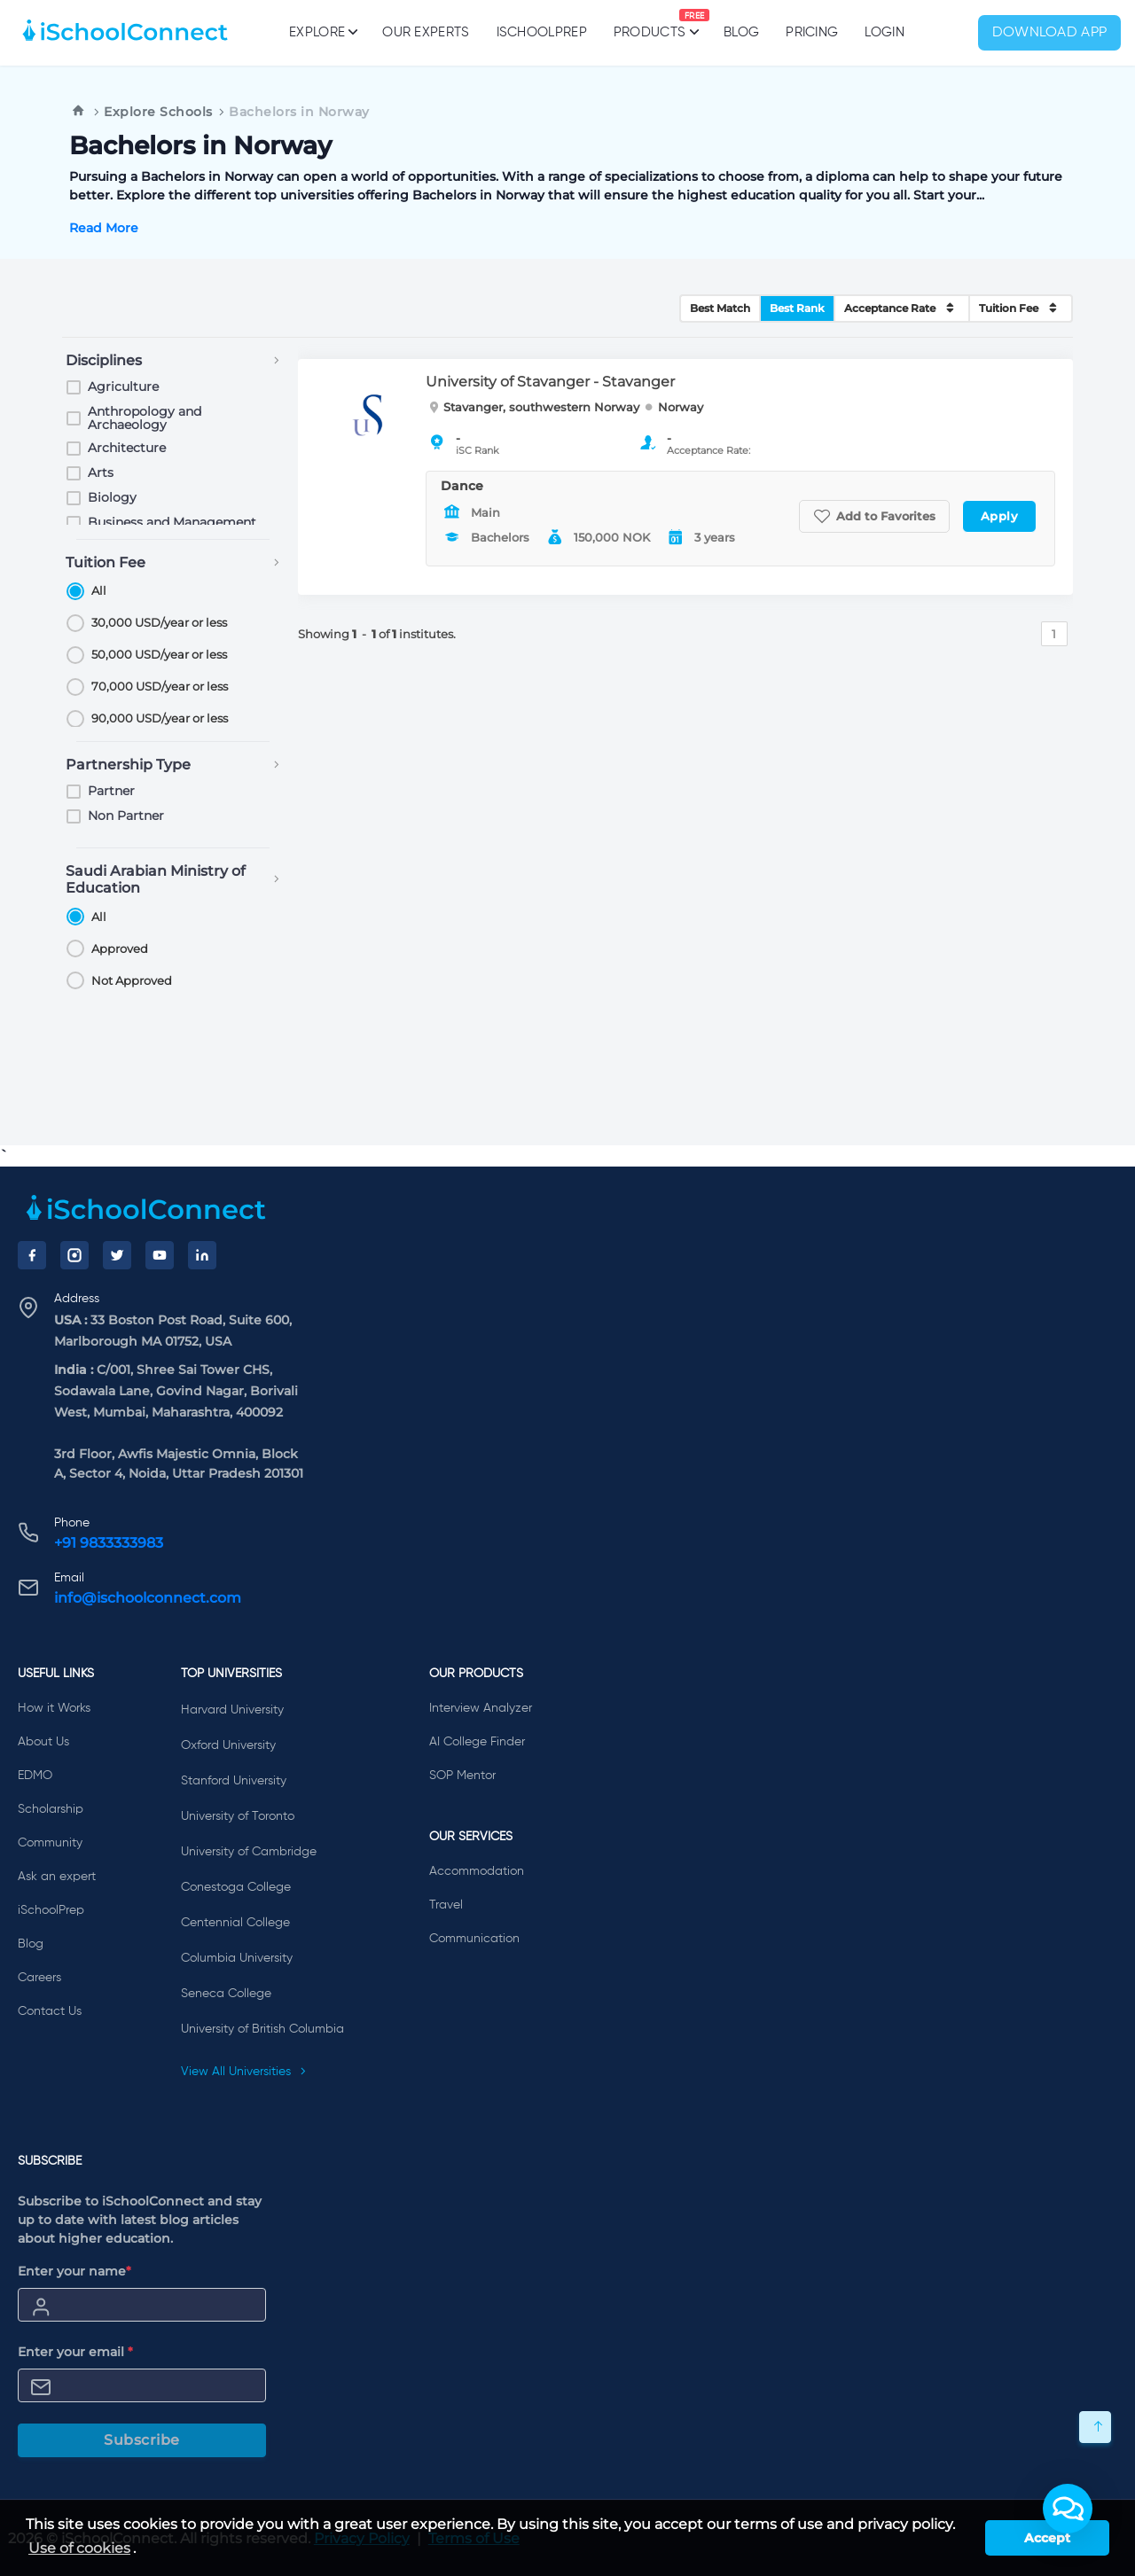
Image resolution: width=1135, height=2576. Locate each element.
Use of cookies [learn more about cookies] (79, 2548)
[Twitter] (117, 1255)
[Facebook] (32, 1255)
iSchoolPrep (542, 32)
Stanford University (233, 1781)
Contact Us (50, 2011)
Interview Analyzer (480, 1708)
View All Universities (244, 2071)
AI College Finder (477, 1742)
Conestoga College (236, 1887)
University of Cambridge (249, 1852)
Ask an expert (57, 1876)
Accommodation (476, 1871)
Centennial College (235, 1922)
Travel (446, 1905)
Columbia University (237, 1958)
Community (50, 1843)
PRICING (812, 32)
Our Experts (425, 32)
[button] (1067, 2508)
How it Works (54, 1708)
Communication (474, 1938)
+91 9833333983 (108, 1542)
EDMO (35, 1775)
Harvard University (232, 1710)
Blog (741, 32)
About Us (43, 1742)
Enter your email (75, 2352)
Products (649, 24)
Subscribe (142, 2440)
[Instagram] (74, 1255)
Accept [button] (1047, 2538)
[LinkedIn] (202, 1255)
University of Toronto (237, 1816)
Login (884, 32)
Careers (39, 1977)
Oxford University (228, 1745)
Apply (1000, 516)
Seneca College (226, 1993)
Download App (1050, 33)
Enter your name (74, 2271)
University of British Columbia (262, 2029)
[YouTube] (159, 1255)
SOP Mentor (462, 1775)
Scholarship (50, 1809)
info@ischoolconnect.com (147, 1597)
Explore (322, 32)
